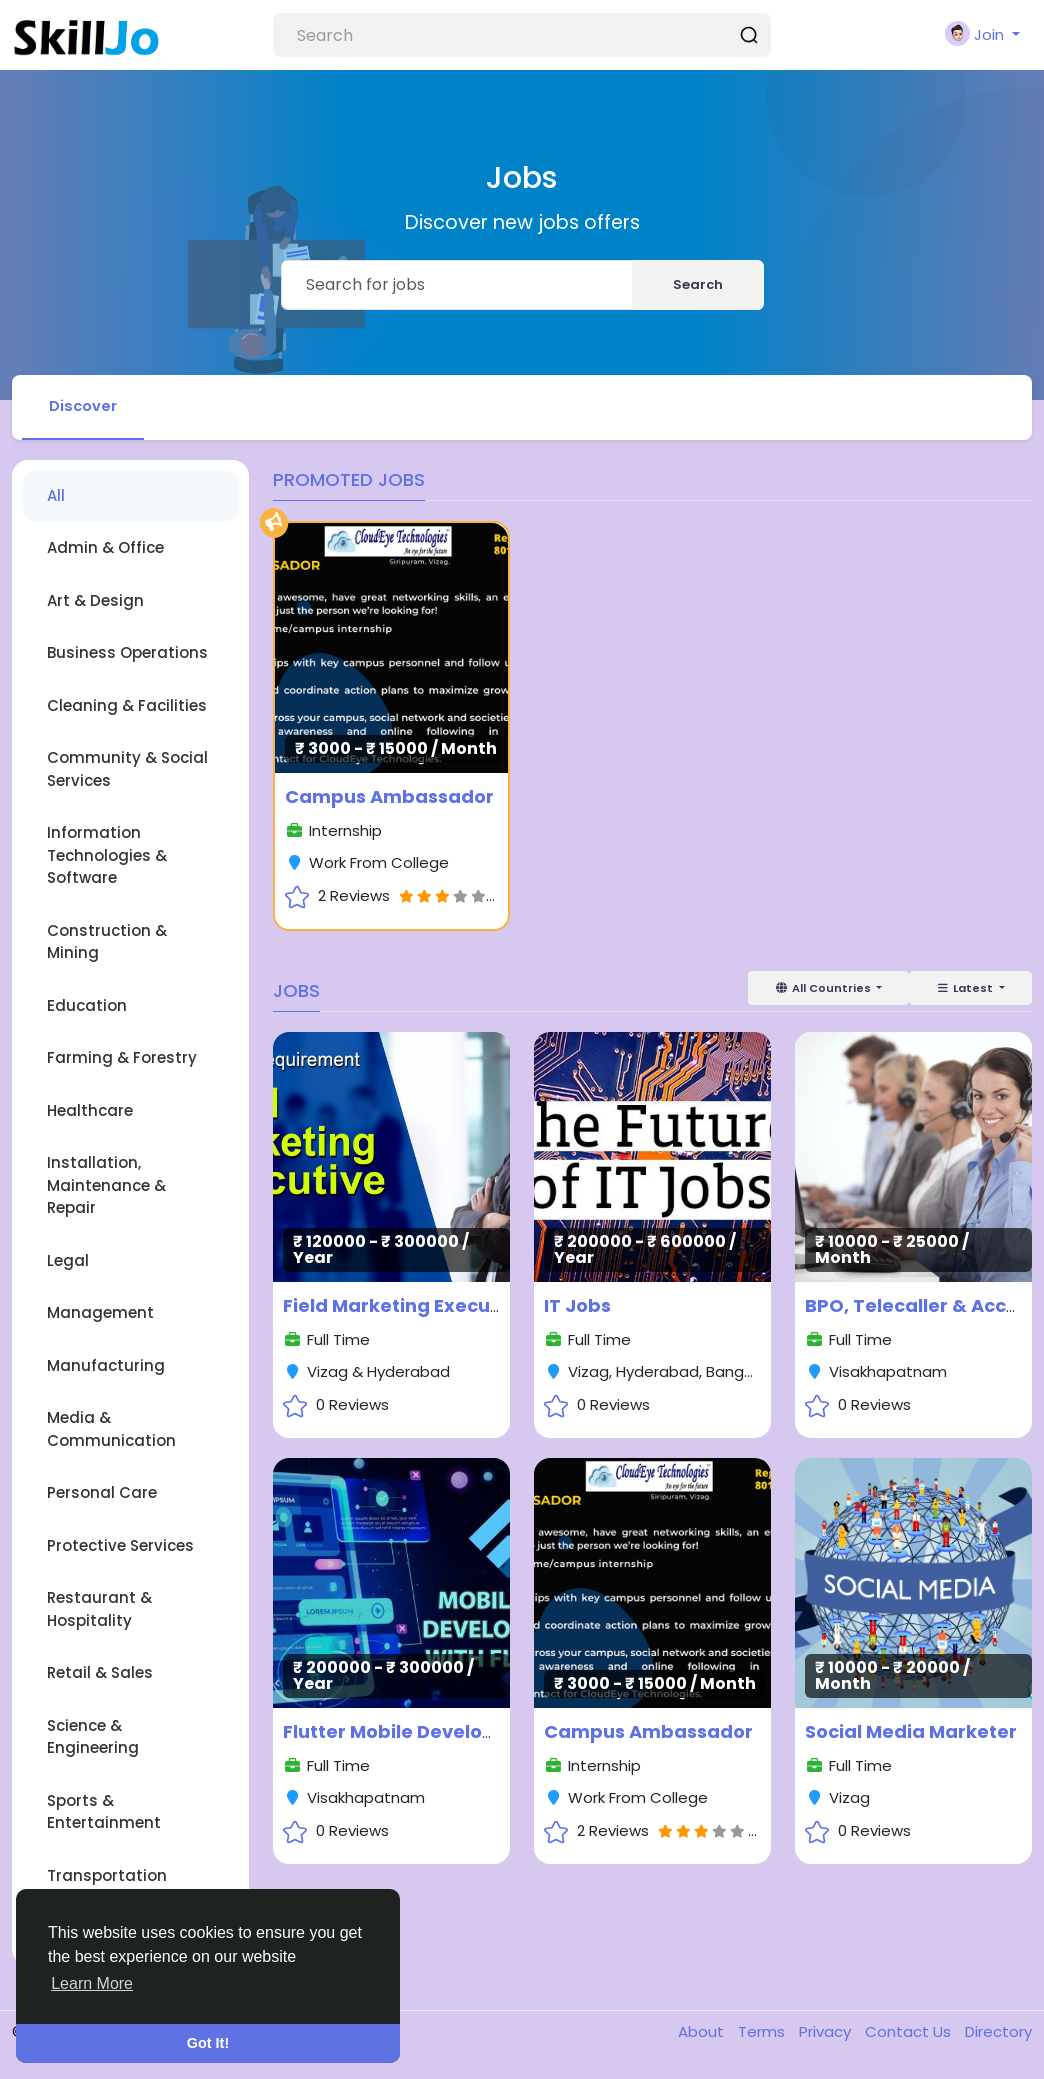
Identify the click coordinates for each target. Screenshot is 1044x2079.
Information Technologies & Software (107, 856)
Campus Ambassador (389, 797)
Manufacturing (106, 1366)
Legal (68, 1261)
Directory (998, 2032)
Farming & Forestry (122, 1058)
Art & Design (95, 601)
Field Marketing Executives (409, 1306)
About (703, 2032)
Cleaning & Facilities (127, 706)
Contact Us (910, 2032)
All (56, 496)
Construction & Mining (107, 943)
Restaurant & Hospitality (99, 1610)
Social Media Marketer (911, 1732)
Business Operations (127, 653)
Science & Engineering (93, 1738)
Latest (966, 989)
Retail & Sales (100, 1673)
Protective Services (120, 1546)
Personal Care (102, 1493)
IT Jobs (577, 1306)
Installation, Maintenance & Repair (106, 1186)
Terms (763, 2032)
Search (698, 284)
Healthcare (90, 1111)
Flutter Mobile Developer (399, 1732)
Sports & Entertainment (104, 1813)
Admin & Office (105, 548)
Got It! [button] (208, 2043)
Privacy (827, 2032)
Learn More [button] (92, 1983)
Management (100, 1313)
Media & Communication (111, 1430)
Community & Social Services (127, 770)
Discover (84, 406)
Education (87, 1006)
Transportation (107, 1876)
